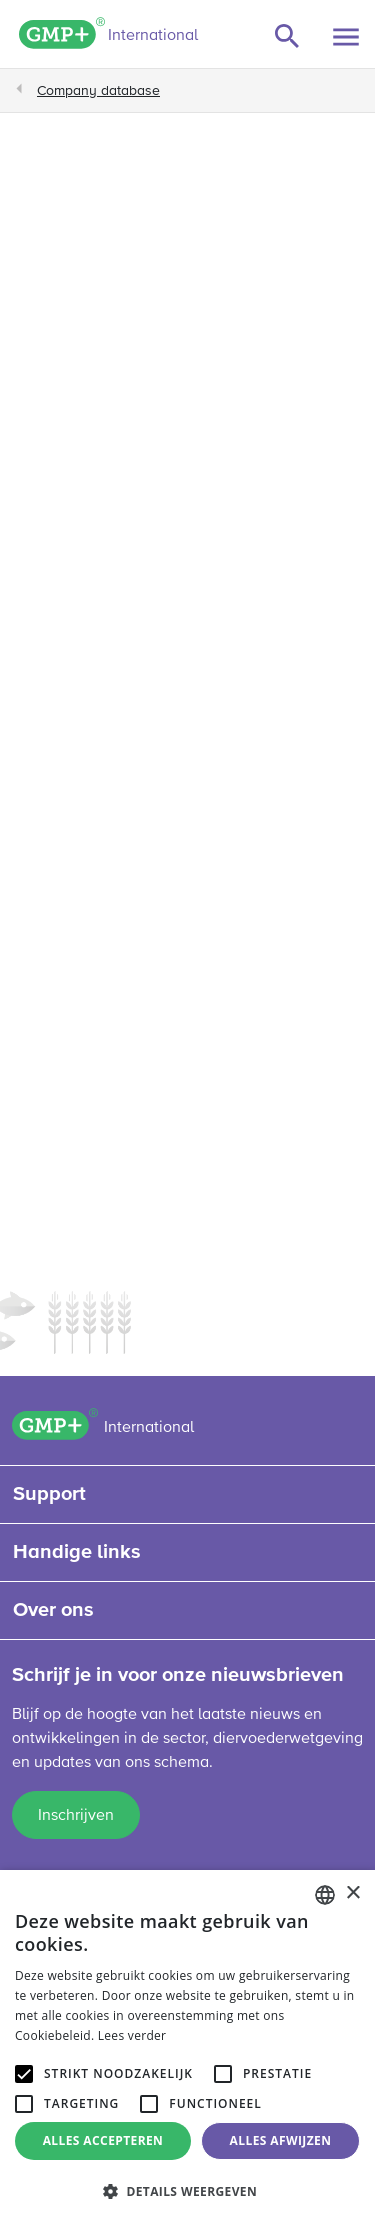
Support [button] (49, 1494)
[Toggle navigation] (346, 37)
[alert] (187, 2047)
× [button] (352, 1893)
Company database (98, 91)
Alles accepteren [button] (103, 2140)
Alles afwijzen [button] (281, 2140)
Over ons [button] (53, 1610)
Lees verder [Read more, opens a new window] (132, 2035)
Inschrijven (76, 1816)
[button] (187, 2191)
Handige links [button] (77, 1552)
